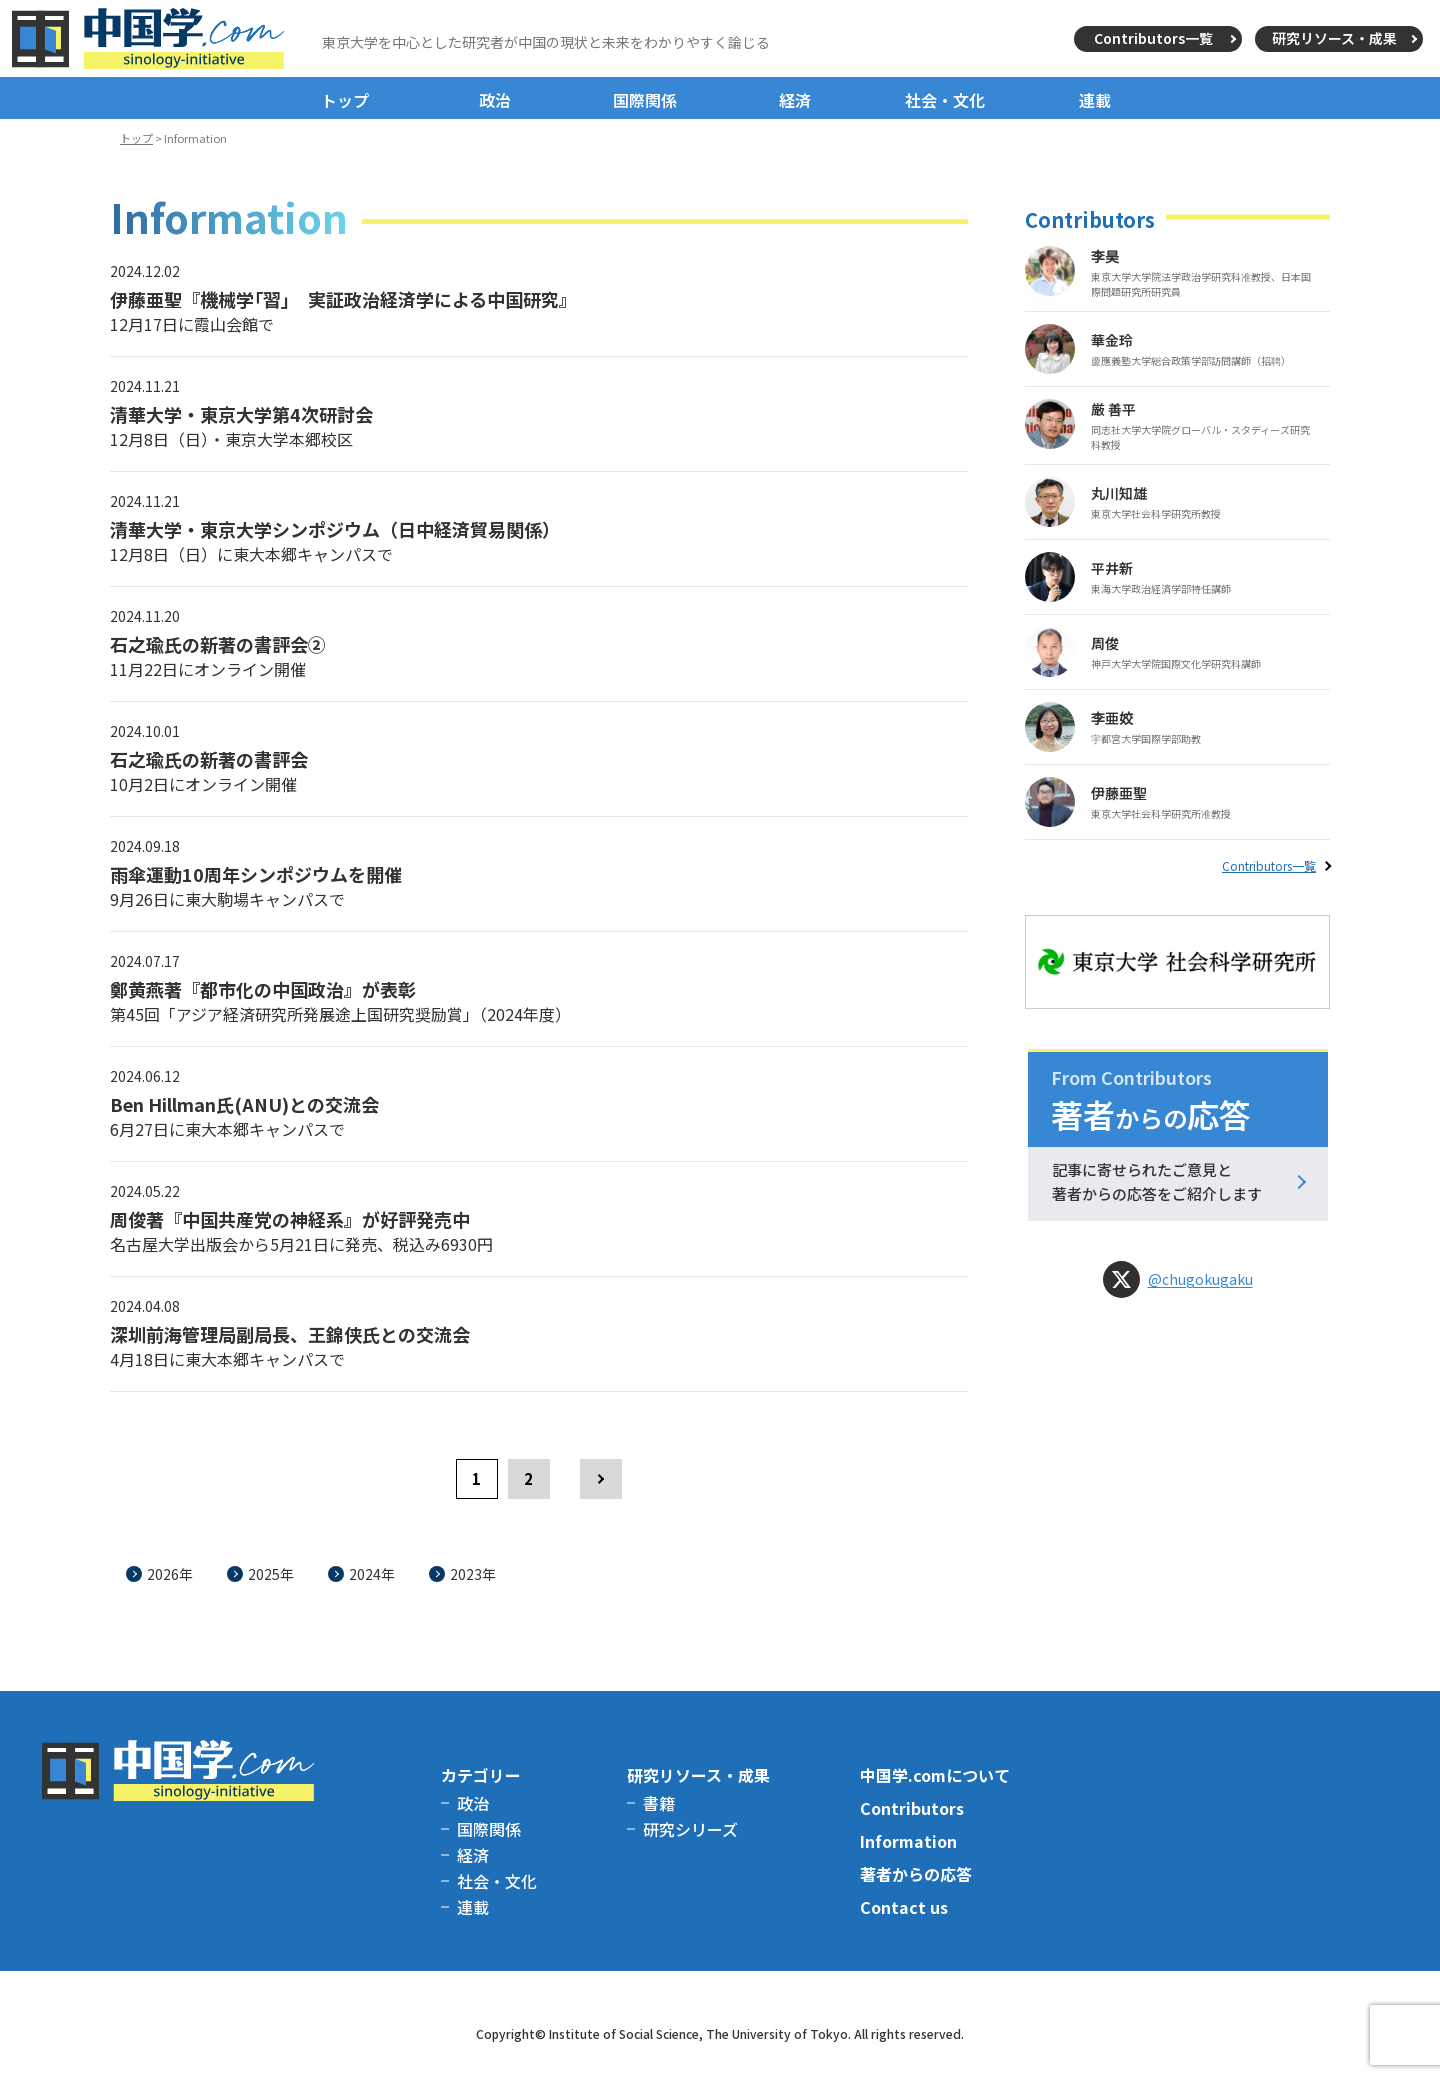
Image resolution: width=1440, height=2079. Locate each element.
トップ (345, 100)
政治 (495, 100)
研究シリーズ (690, 1829)
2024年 (372, 1574)
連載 (1095, 100)
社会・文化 (945, 100)
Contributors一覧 (1153, 38)
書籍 (659, 1803)
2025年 (271, 1574)
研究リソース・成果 (1334, 38)
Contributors (912, 1808)
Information (908, 1841)
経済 (795, 100)
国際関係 (645, 100)
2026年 (170, 1574)
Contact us (904, 1907)
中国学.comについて (935, 1775)
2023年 (473, 1574)
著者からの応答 (916, 1874)
